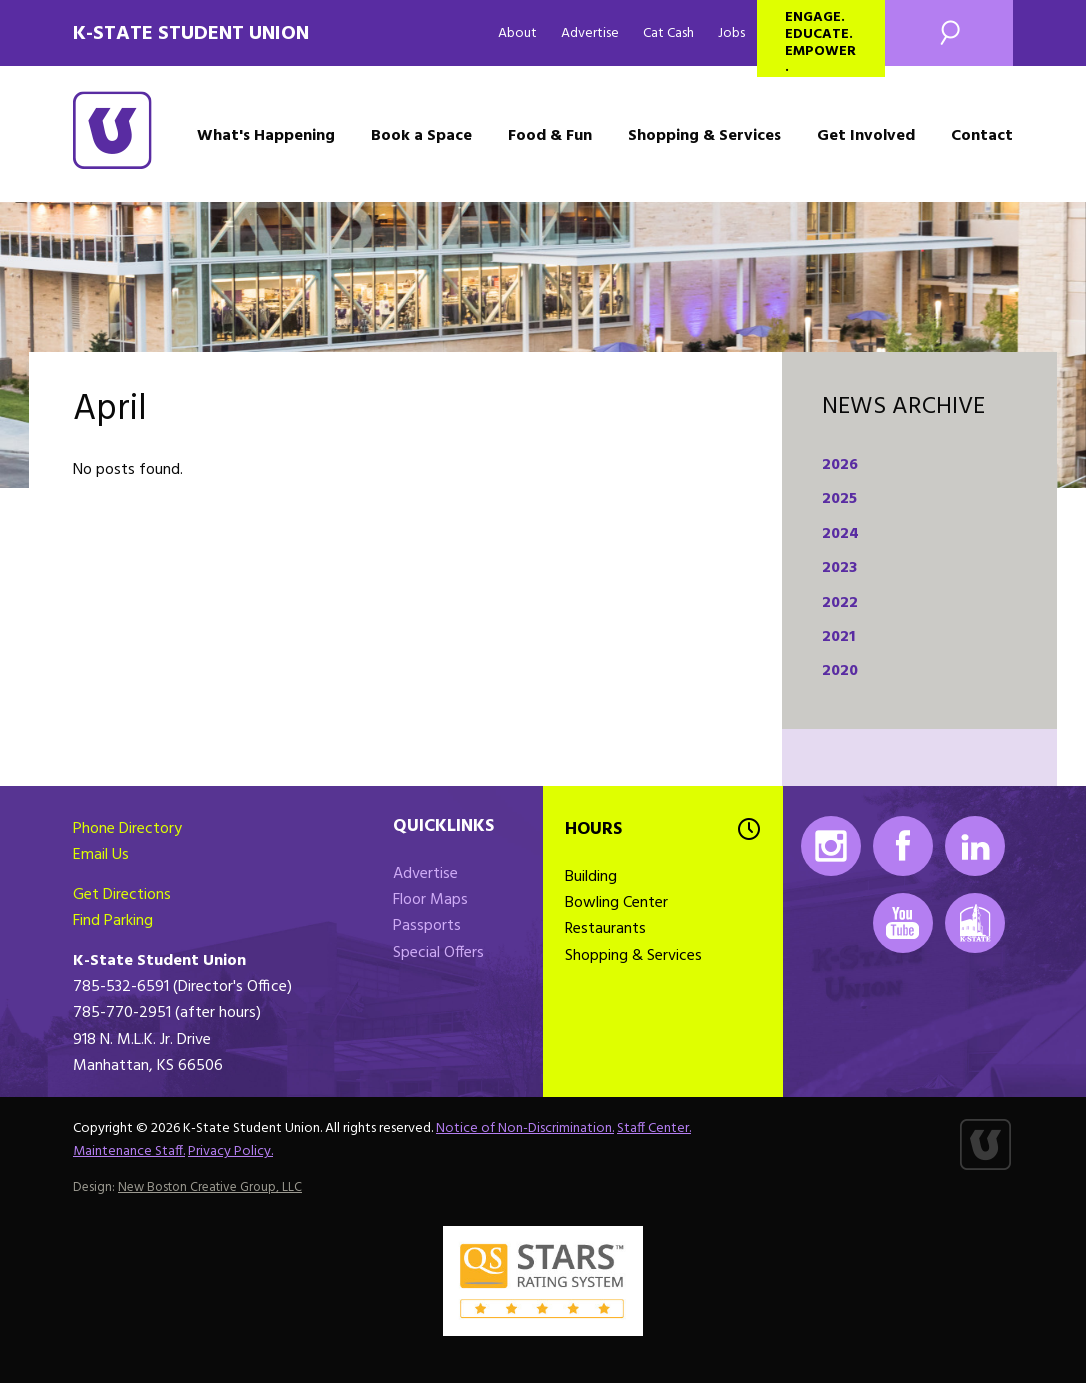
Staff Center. (654, 1128)
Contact (982, 136)
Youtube (903, 923)
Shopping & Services (704, 136)
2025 (839, 499)
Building (591, 877)
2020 (840, 671)
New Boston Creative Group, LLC (210, 1187)
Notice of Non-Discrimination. (525, 1128)
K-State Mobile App (975, 923)
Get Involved (866, 136)
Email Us (101, 855)
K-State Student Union (191, 34)
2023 (839, 568)
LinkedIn (975, 846)
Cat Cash (668, 33)
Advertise (590, 33)
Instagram (831, 846)
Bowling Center (616, 903)
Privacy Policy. (230, 1151)
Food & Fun (550, 136)
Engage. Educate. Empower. (820, 41)
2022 (840, 603)
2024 (840, 534)
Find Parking (113, 921)
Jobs (731, 33)
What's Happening (266, 136)
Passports (427, 926)
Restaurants (605, 929)
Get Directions (122, 895)
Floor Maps (430, 900)
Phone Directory (127, 829)
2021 (838, 637)
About (517, 33)
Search (949, 33)
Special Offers (438, 953)
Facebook (903, 846)
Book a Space (421, 136)
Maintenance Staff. (129, 1151)
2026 (840, 465)
